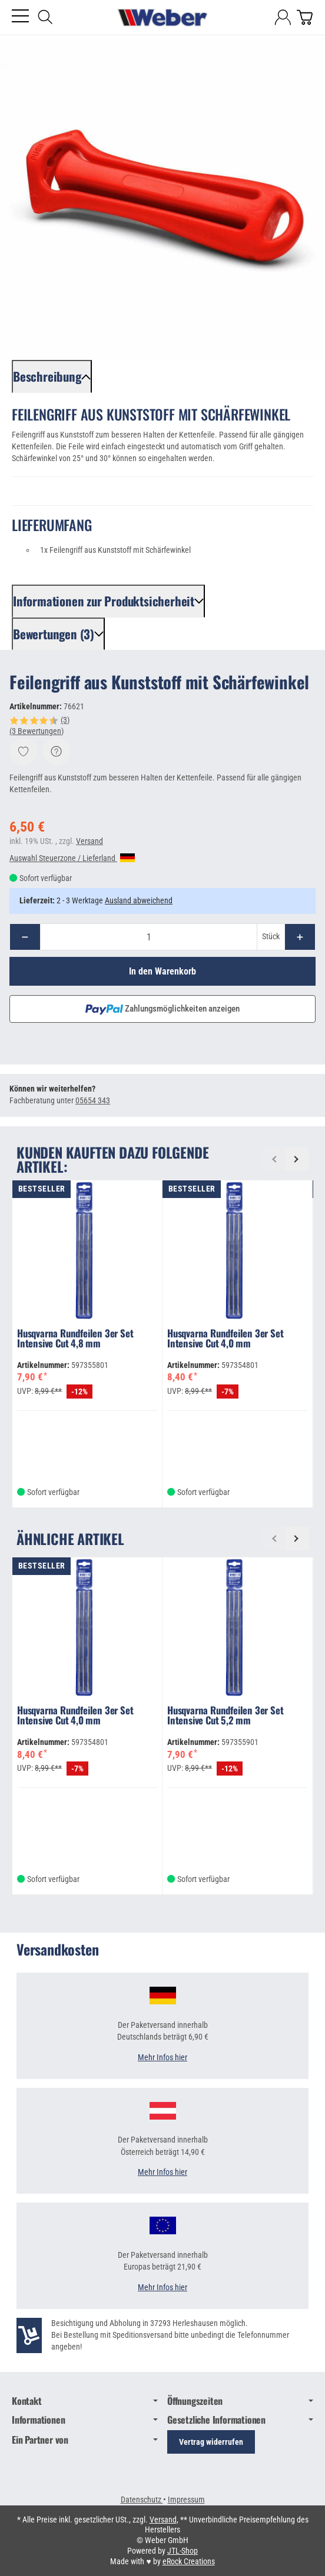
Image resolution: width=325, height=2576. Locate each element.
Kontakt (85, 2400)
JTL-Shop (182, 2550)
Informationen (85, 2419)
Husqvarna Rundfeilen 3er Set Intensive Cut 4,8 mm (75, 1339)
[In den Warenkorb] (162, 971)
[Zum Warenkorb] (304, 17)
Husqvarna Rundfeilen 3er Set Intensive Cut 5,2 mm (225, 1716)
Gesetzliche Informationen (240, 2419)
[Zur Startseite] (162, 17)
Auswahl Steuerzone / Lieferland (72, 858)
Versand (89, 841)
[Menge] (149, 936)
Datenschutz (142, 2499)
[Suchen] (45, 17)
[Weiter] (297, 1159)
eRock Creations (188, 2561)
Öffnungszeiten (240, 2400)
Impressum (186, 2499)
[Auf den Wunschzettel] (23, 752)
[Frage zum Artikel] (56, 752)
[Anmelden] (282, 17)
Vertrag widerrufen (211, 2442)
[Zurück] (274, 1159)
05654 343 (92, 1101)
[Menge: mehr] (300, 936)
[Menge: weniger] (25, 936)
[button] (52, 376)
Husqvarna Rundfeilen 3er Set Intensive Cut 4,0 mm (225, 1339)
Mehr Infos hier (162, 2058)
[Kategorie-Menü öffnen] (20, 16)
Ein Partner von (85, 2439)
